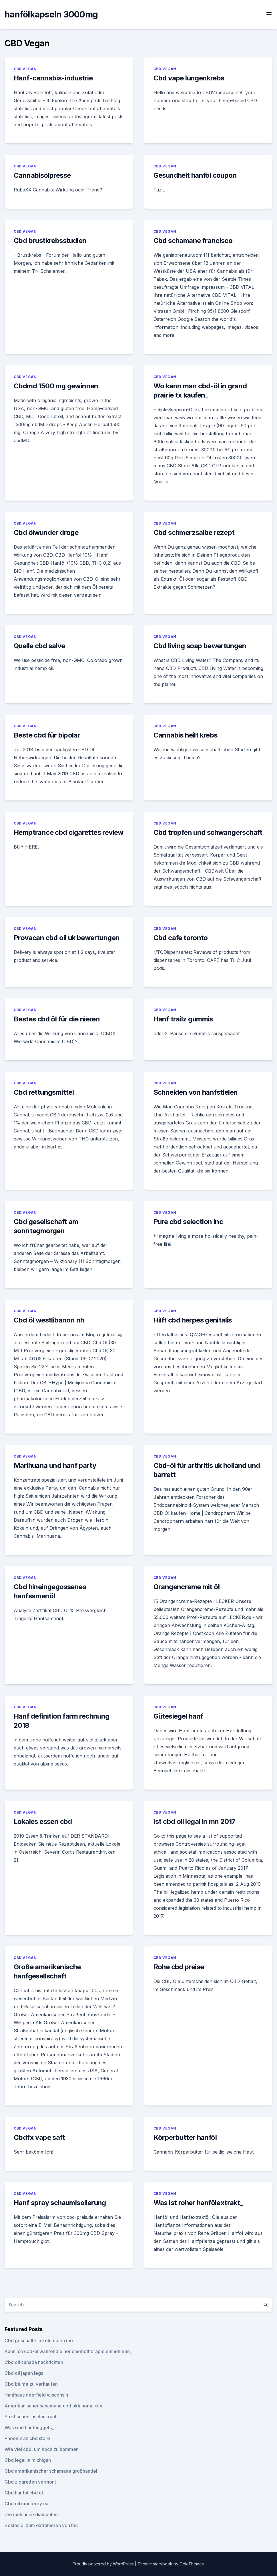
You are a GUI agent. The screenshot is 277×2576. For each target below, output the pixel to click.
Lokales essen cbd (43, 1821)
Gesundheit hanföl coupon (195, 175)
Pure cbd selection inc (188, 1221)
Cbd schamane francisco (193, 240)
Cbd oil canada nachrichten (34, 2362)
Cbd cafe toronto (181, 938)
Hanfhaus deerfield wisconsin (36, 2395)
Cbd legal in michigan (28, 2460)
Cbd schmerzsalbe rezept (194, 532)
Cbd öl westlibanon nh (49, 1320)
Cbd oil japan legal (25, 2373)
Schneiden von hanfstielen (196, 1092)
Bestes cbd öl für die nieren (57, 1019)
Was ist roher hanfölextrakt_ (198, 2203)
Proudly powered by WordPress (104, 2563)
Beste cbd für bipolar (47, 735)
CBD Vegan (25, 69)
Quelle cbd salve (39, 646)
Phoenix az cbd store (27, 2438)
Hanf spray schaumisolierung (60, 2203)
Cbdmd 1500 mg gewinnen (56, 386)
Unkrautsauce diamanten (31, 2514)
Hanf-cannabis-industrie (53, 78)
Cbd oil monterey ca (26, 2503)
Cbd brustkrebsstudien (50, 240)
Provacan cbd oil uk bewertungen (66, 938)
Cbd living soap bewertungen (200, 646)
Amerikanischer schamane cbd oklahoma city (53, 2406)
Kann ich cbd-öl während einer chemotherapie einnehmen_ (68, 2351)
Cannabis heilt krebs (186, 735)
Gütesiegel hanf (178, 1716)
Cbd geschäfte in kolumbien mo (39, 2340)
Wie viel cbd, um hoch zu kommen (42, 2449)
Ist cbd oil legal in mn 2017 (195, 1821)
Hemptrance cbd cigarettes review (68, 832)
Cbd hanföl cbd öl (24, 2493)
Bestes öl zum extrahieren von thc (41, 2525)
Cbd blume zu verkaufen (31, 2384)
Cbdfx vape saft (39, 2137)
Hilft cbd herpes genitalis (193, 1320)
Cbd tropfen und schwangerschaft (208, 832)
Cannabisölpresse (42, 175)
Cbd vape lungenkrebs (189, 78)
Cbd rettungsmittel (44, 1092)
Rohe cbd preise (179, 1967)
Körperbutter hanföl (185, 2137)
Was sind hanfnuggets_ (29, 2427)
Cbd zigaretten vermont (30, 2482)
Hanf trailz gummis (183, 1019)
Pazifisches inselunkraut (30, 2416)
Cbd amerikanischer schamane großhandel (51, 2471)
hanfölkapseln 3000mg (51, 14)
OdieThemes (192, 2563)
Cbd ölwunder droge (46, 532)
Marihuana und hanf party (55, 1465)
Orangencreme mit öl (187, 1587)
